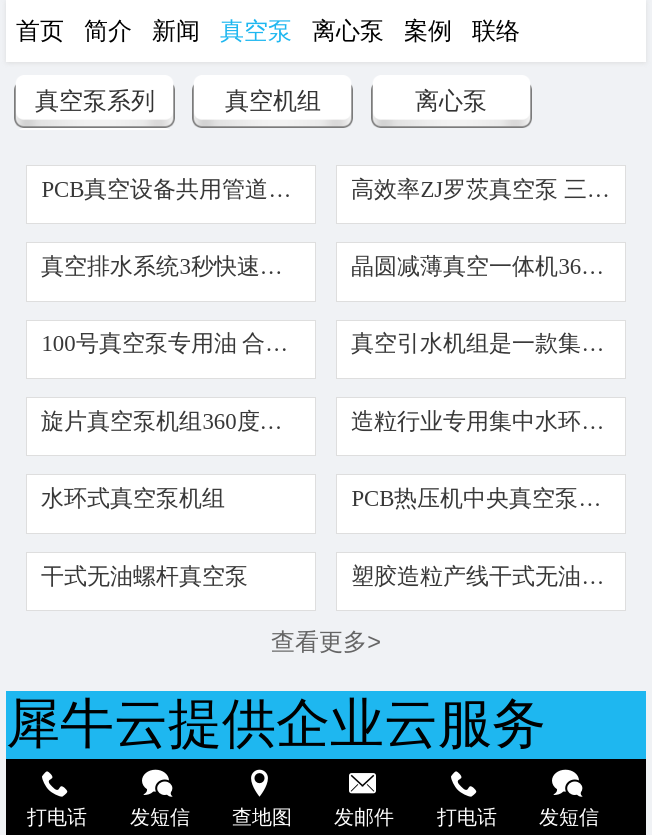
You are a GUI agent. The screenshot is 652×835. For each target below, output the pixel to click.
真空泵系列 (95, 101)
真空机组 (273, 101)
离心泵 (451, 101)
